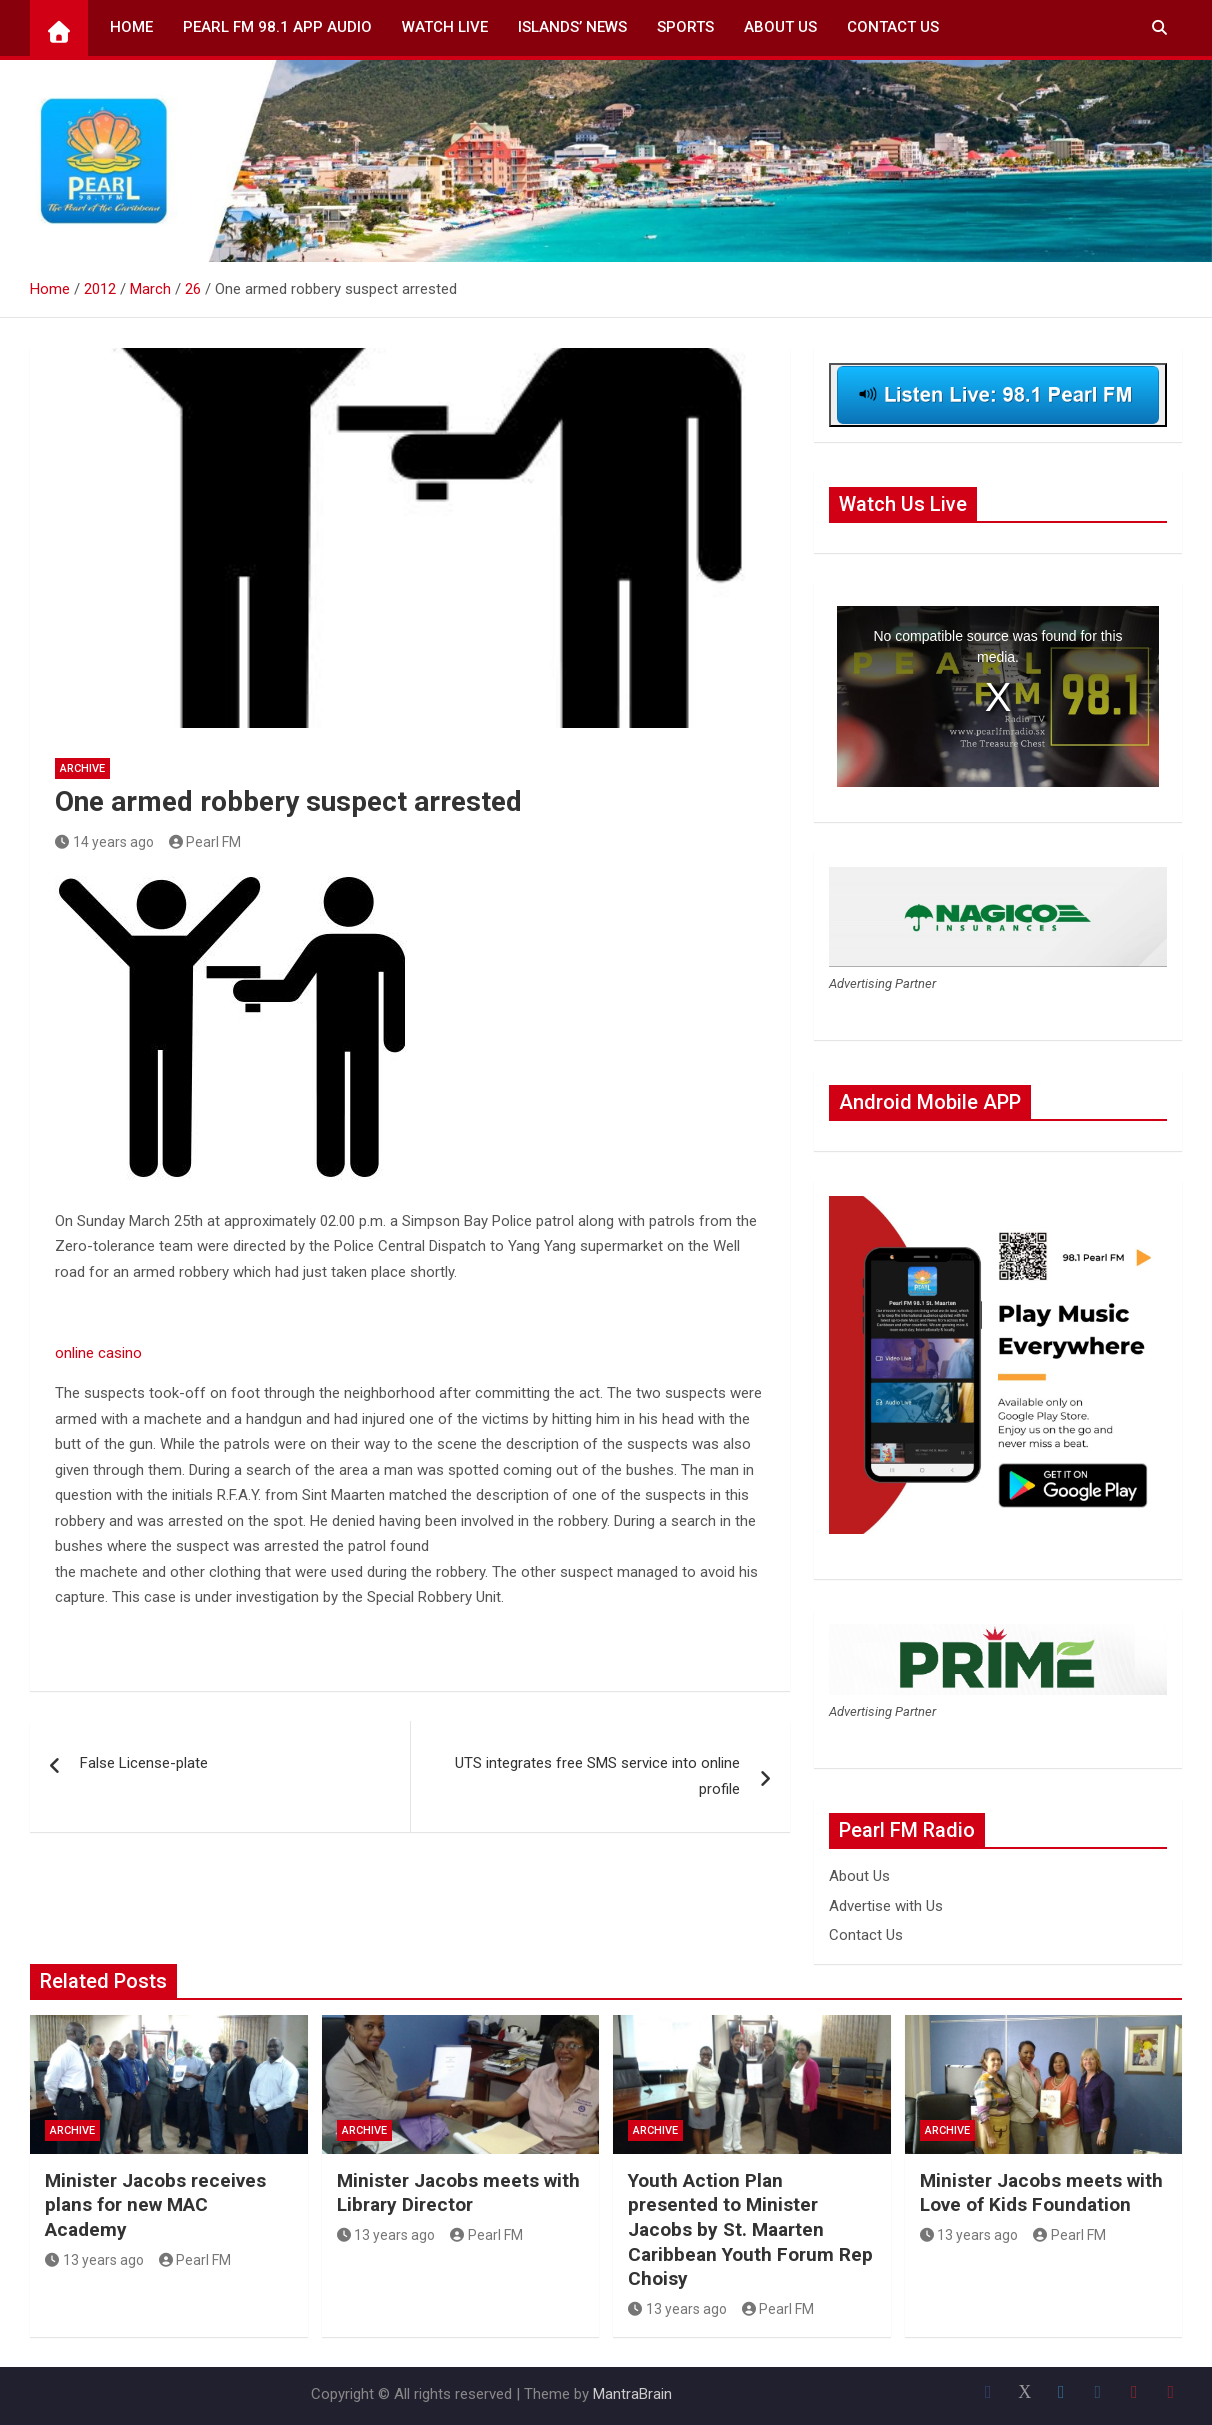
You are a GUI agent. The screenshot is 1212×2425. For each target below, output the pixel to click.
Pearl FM (205, 842)
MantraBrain (632, 2394)
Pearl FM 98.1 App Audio (277, 27)
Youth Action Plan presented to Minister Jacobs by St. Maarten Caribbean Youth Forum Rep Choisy (750, 2230)
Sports (685, 27)
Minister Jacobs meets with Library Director (458, 2193)
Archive (82, 768)
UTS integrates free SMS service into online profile (597, 1776)
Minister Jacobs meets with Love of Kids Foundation (1041, 2193)
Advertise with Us (886, 1906)
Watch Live (445, 27)
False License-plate (144, 1763)
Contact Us (893, 27)
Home (131, 27)
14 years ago (104, 842)
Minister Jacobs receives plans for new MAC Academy (155, 2205)
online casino (98, 1353)
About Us (780, 27)
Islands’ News (572, 27)
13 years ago (94, 2260)
